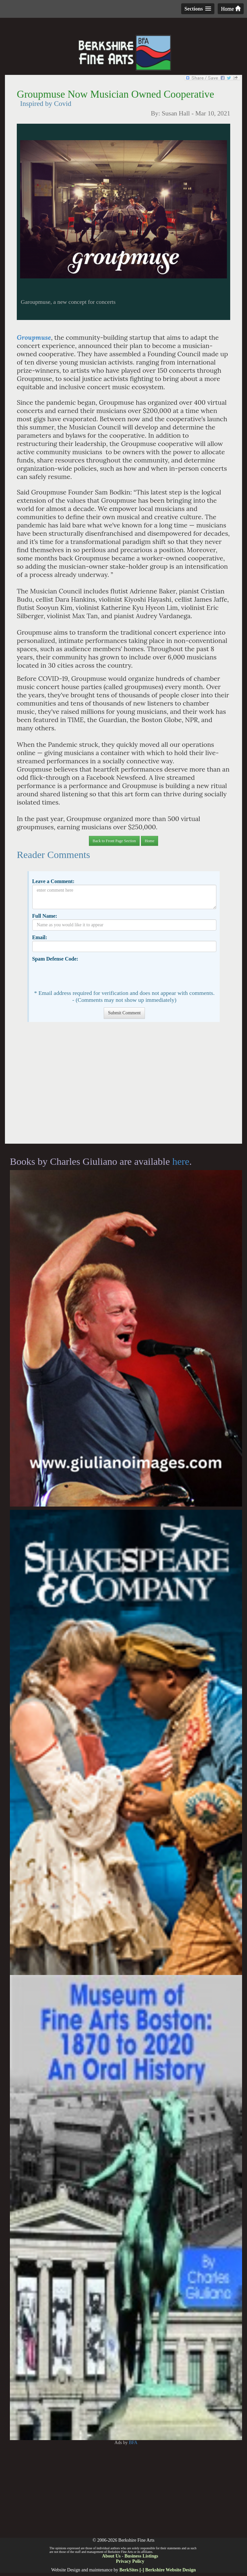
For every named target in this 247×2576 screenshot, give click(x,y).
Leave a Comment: (53, 881)
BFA (133, 2442)
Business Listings (141, 2556)
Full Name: (44, 916)
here (180, 1161)
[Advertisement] (123, 1086)
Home (230, 9)
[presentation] (82, 975)
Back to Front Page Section (114, 841)
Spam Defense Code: (55, 959)
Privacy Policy (130, 2561)
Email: (39, 937)
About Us (111, 2556)
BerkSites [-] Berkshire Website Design (157, 2569)
